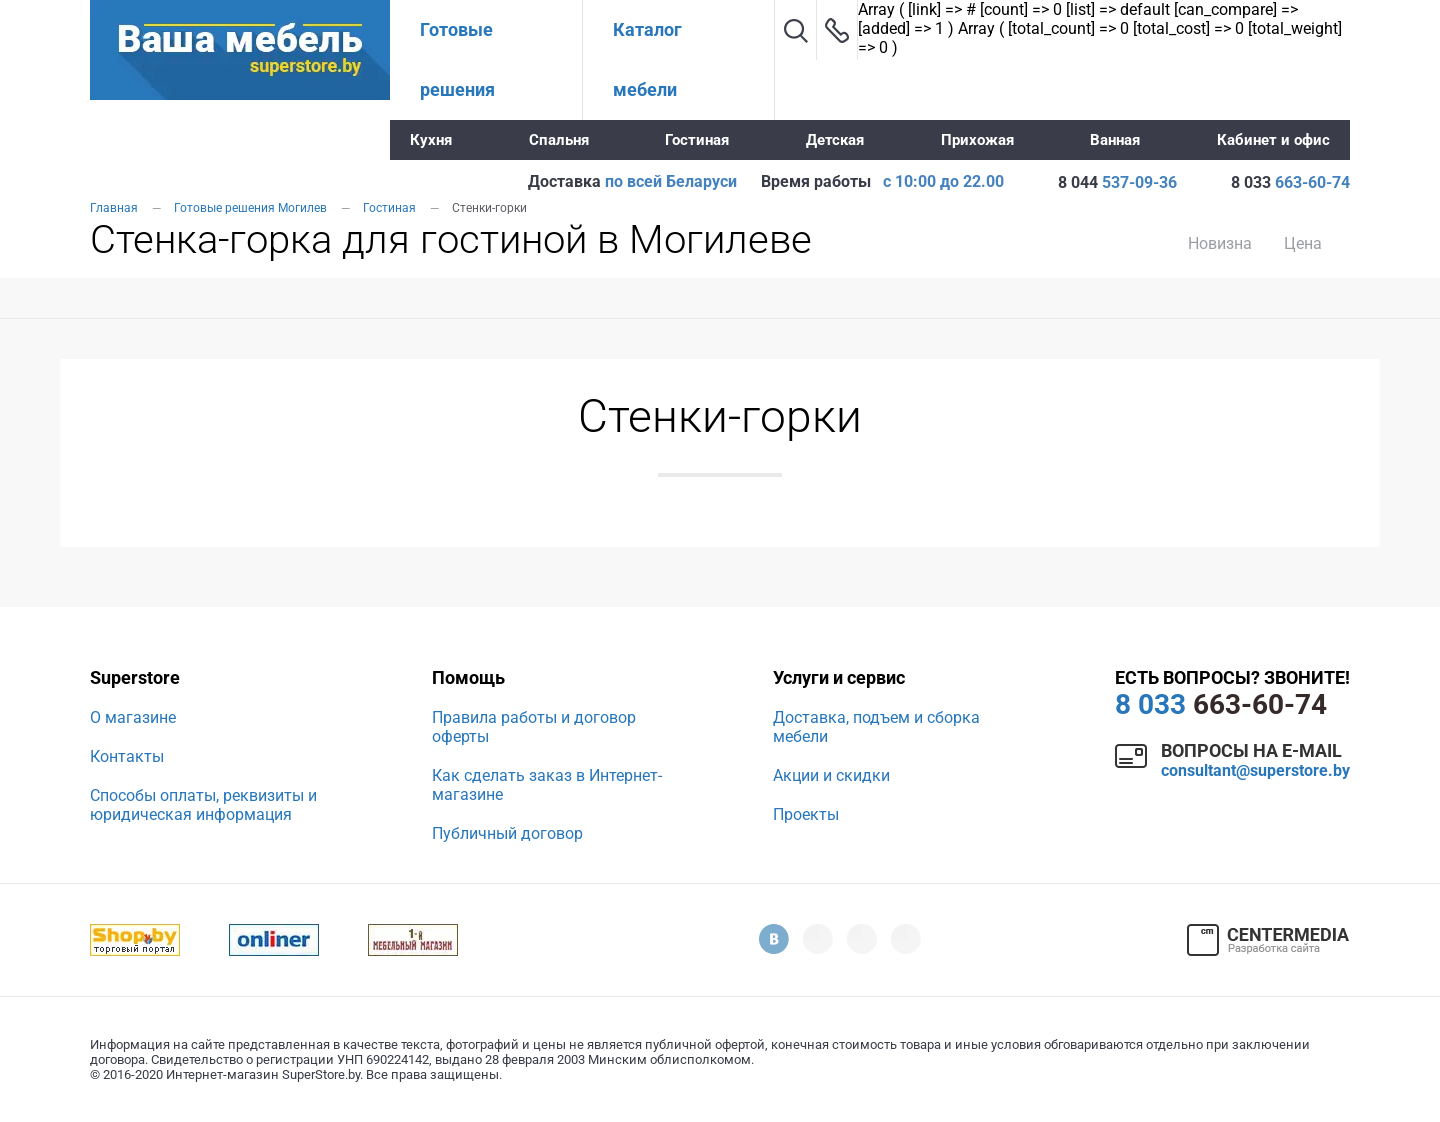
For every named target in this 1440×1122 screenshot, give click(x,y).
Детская (835, 140)
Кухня (431, 140)
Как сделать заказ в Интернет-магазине (547, 785)
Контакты (127, 756)
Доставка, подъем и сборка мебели (876, 727)
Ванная (1115, 140)
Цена (1303, 243)
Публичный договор (507, 833)
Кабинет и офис (1273, 140)
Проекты (806, 814)
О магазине (133, 717)
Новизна (1220, 243)
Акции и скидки (831, 775)
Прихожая (977, 140)
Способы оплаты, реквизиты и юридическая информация (203, 805)
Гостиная (697, 140)
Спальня (559, 140)
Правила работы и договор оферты (534, 727)
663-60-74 (1221, 704)
